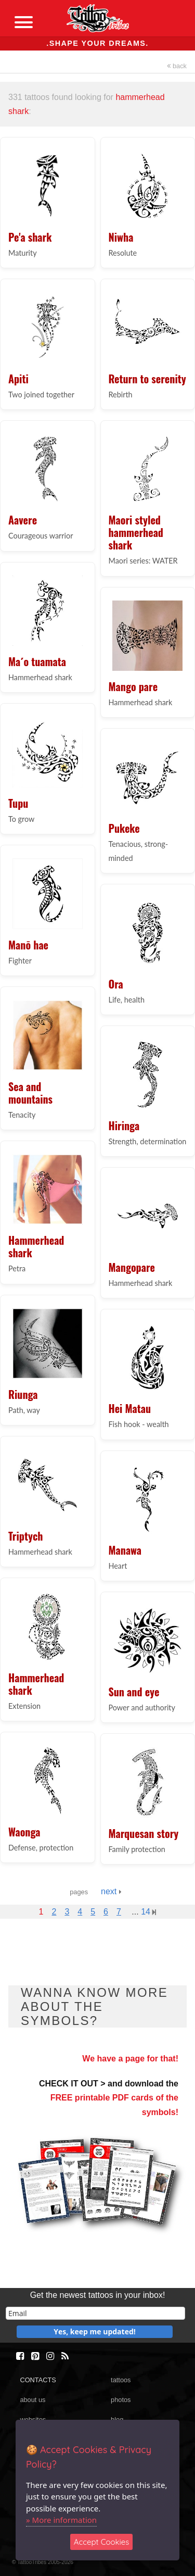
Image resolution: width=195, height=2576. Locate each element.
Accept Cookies (101, 2542)
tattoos (121, 2380)
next (111, 1891)
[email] (95, 2313)
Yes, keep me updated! (95, 2331)
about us (32, 2400)
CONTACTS (38, 2380)
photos (121, 2400)
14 (148, 1911)
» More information (61, 2520)
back (177, 66)
